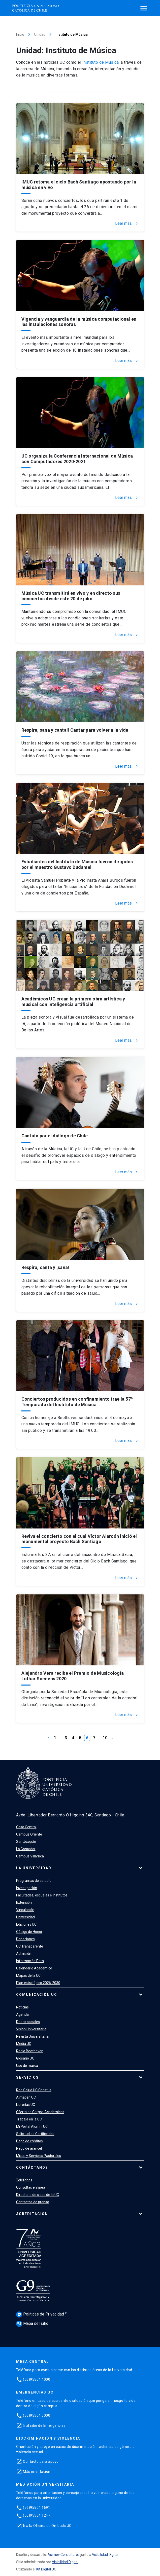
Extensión (24, 1902)
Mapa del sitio (32, 2323)
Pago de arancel (29, 2148)
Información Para (30, 1961)
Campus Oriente (29, 1834)
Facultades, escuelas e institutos (42, 1895)
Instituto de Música (100, 62)
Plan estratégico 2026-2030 (38, 1983)
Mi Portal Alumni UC (32, 2126)
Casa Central (26, 1827)
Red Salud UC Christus (33, 2090)
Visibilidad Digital (105, 2555)
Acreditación (32, 2214)
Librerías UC (25, 2105)
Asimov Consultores (64, 2555)
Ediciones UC (26, 1924)
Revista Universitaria (32, 2036)
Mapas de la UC (28, 1975)
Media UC (23, 2044)
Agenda (22, 2014)
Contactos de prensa (32, 2202)
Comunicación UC (36, 1995)
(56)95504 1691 (36, 2507)
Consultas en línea (30, 2187)
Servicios (27, 2077)
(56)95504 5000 (36, 2415)
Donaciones (25, 1939)
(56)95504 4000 (36, 2379)
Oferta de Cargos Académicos (40, 2112)
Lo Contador (26, 1849)
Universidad (25, 1917)
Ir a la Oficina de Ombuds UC (47, 2525)
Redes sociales (28, 2022)
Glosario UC (25, 2058)
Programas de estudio (33, 1881)
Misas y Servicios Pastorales (38, 2156)
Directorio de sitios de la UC (37, 2195)
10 (105, 1737)
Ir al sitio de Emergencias (44, 2425)
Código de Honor (29, 1932)
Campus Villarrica (30, 1856)
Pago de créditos (29, 2141)
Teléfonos (24, 2180)
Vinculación (25, 1910)
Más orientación (36, 2471)
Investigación (26, 1888)
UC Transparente (29, 1946)
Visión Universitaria (31, 2029)
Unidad (39, 34)
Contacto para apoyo (41, 2461)
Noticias (22, 2007)
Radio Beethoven (29, 2051)
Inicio (20, 34)
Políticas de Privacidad (40, 2314)
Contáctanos (32, 2168)
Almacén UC (26, 2097)
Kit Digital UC (46, 2569)
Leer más (127, 223)
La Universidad (33, 1868)
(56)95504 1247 (36, 2515)
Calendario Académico (34, 1968)
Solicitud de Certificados (35, 2134)
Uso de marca (27, 2066)
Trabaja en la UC (29, 2119)
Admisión (23, 1954)
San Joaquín (26, 1842)
